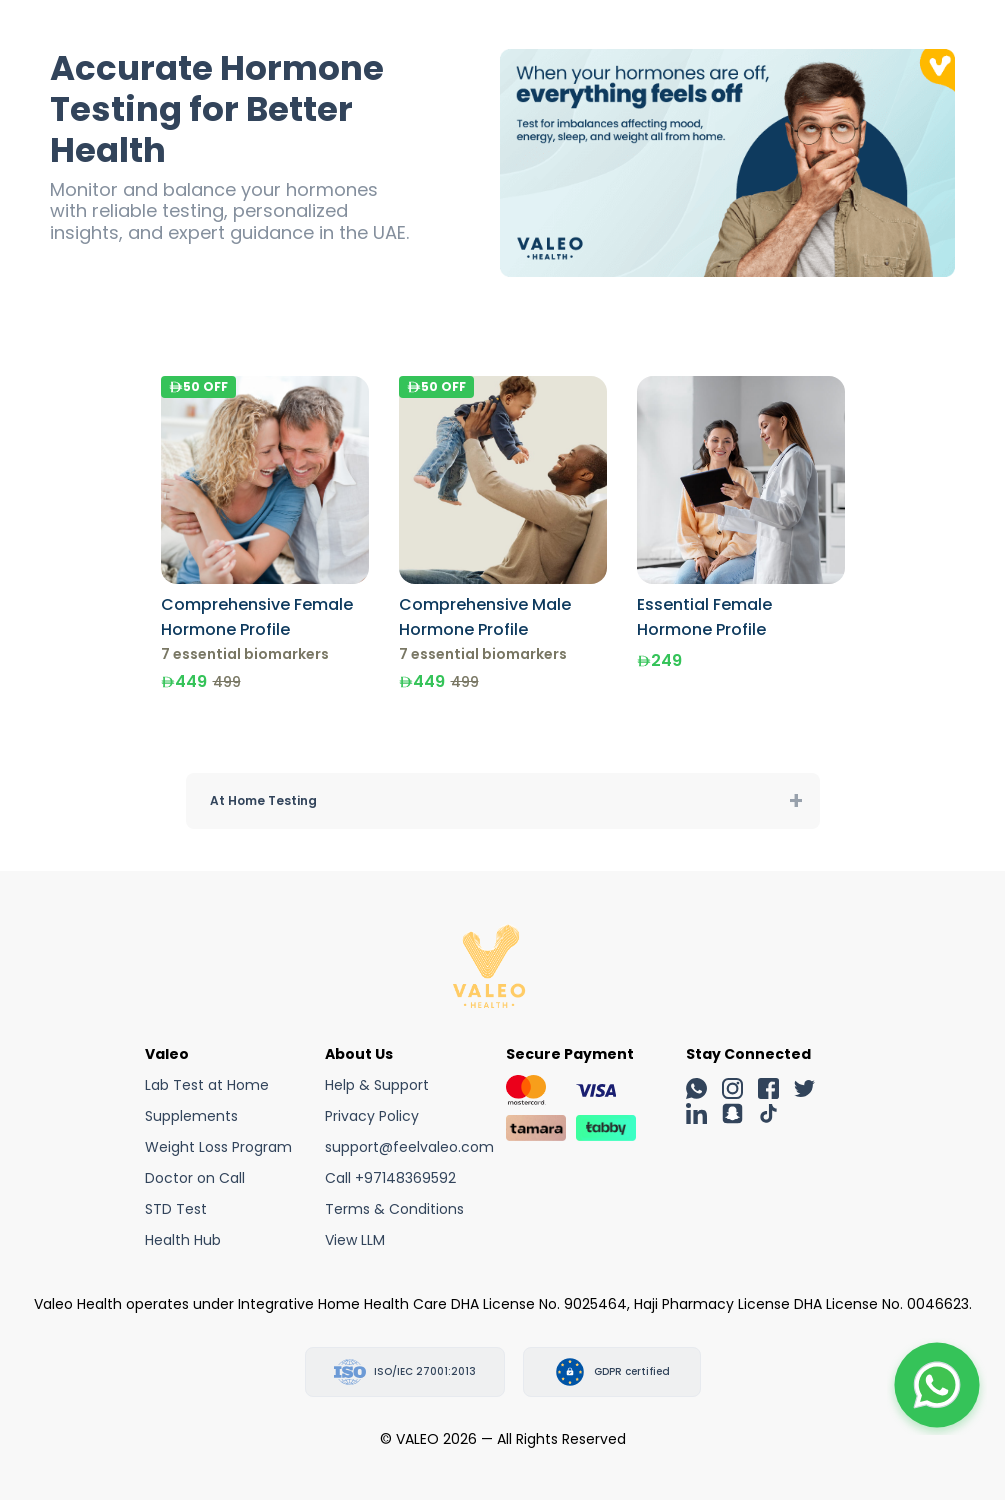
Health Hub (183, 1240)
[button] (937, 1385)
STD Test (176, 1209)
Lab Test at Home (207, 1085)
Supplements (191, 1116)
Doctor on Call (195, 1178)
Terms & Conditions (394, 1209)
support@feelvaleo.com (409, 1147)
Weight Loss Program (218, 1147)
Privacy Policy (372, 1116)
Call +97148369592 (390, 1178)
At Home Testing (263, 800)
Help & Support (377, 1085)
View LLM (355, 1240)
